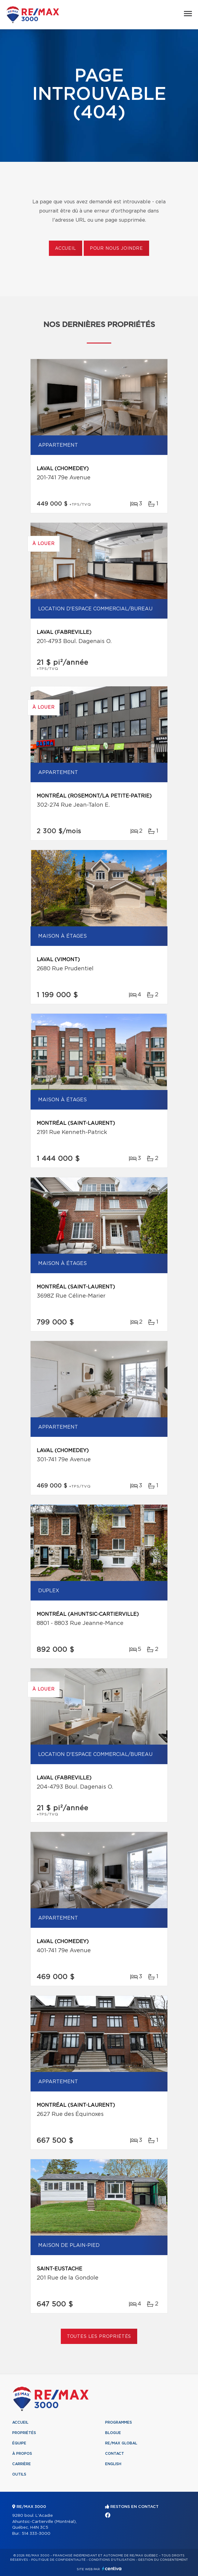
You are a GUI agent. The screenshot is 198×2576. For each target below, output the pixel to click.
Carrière (21, 2464)
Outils (19, 2474)
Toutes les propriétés (99, 2336)
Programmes (118, 2422)
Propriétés (24, 2433)
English (113, 2464)
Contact (114, 2453)
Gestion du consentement (163, 2559)
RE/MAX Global (121, 2443)
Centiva (112, 2569)
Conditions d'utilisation (112, 2559)
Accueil (65, 248)
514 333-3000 (36, 2534)
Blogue (113, 2433)
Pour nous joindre (116, 248)
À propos (22, 2453)
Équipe (19, 2443)
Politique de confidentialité (58, 2559)
